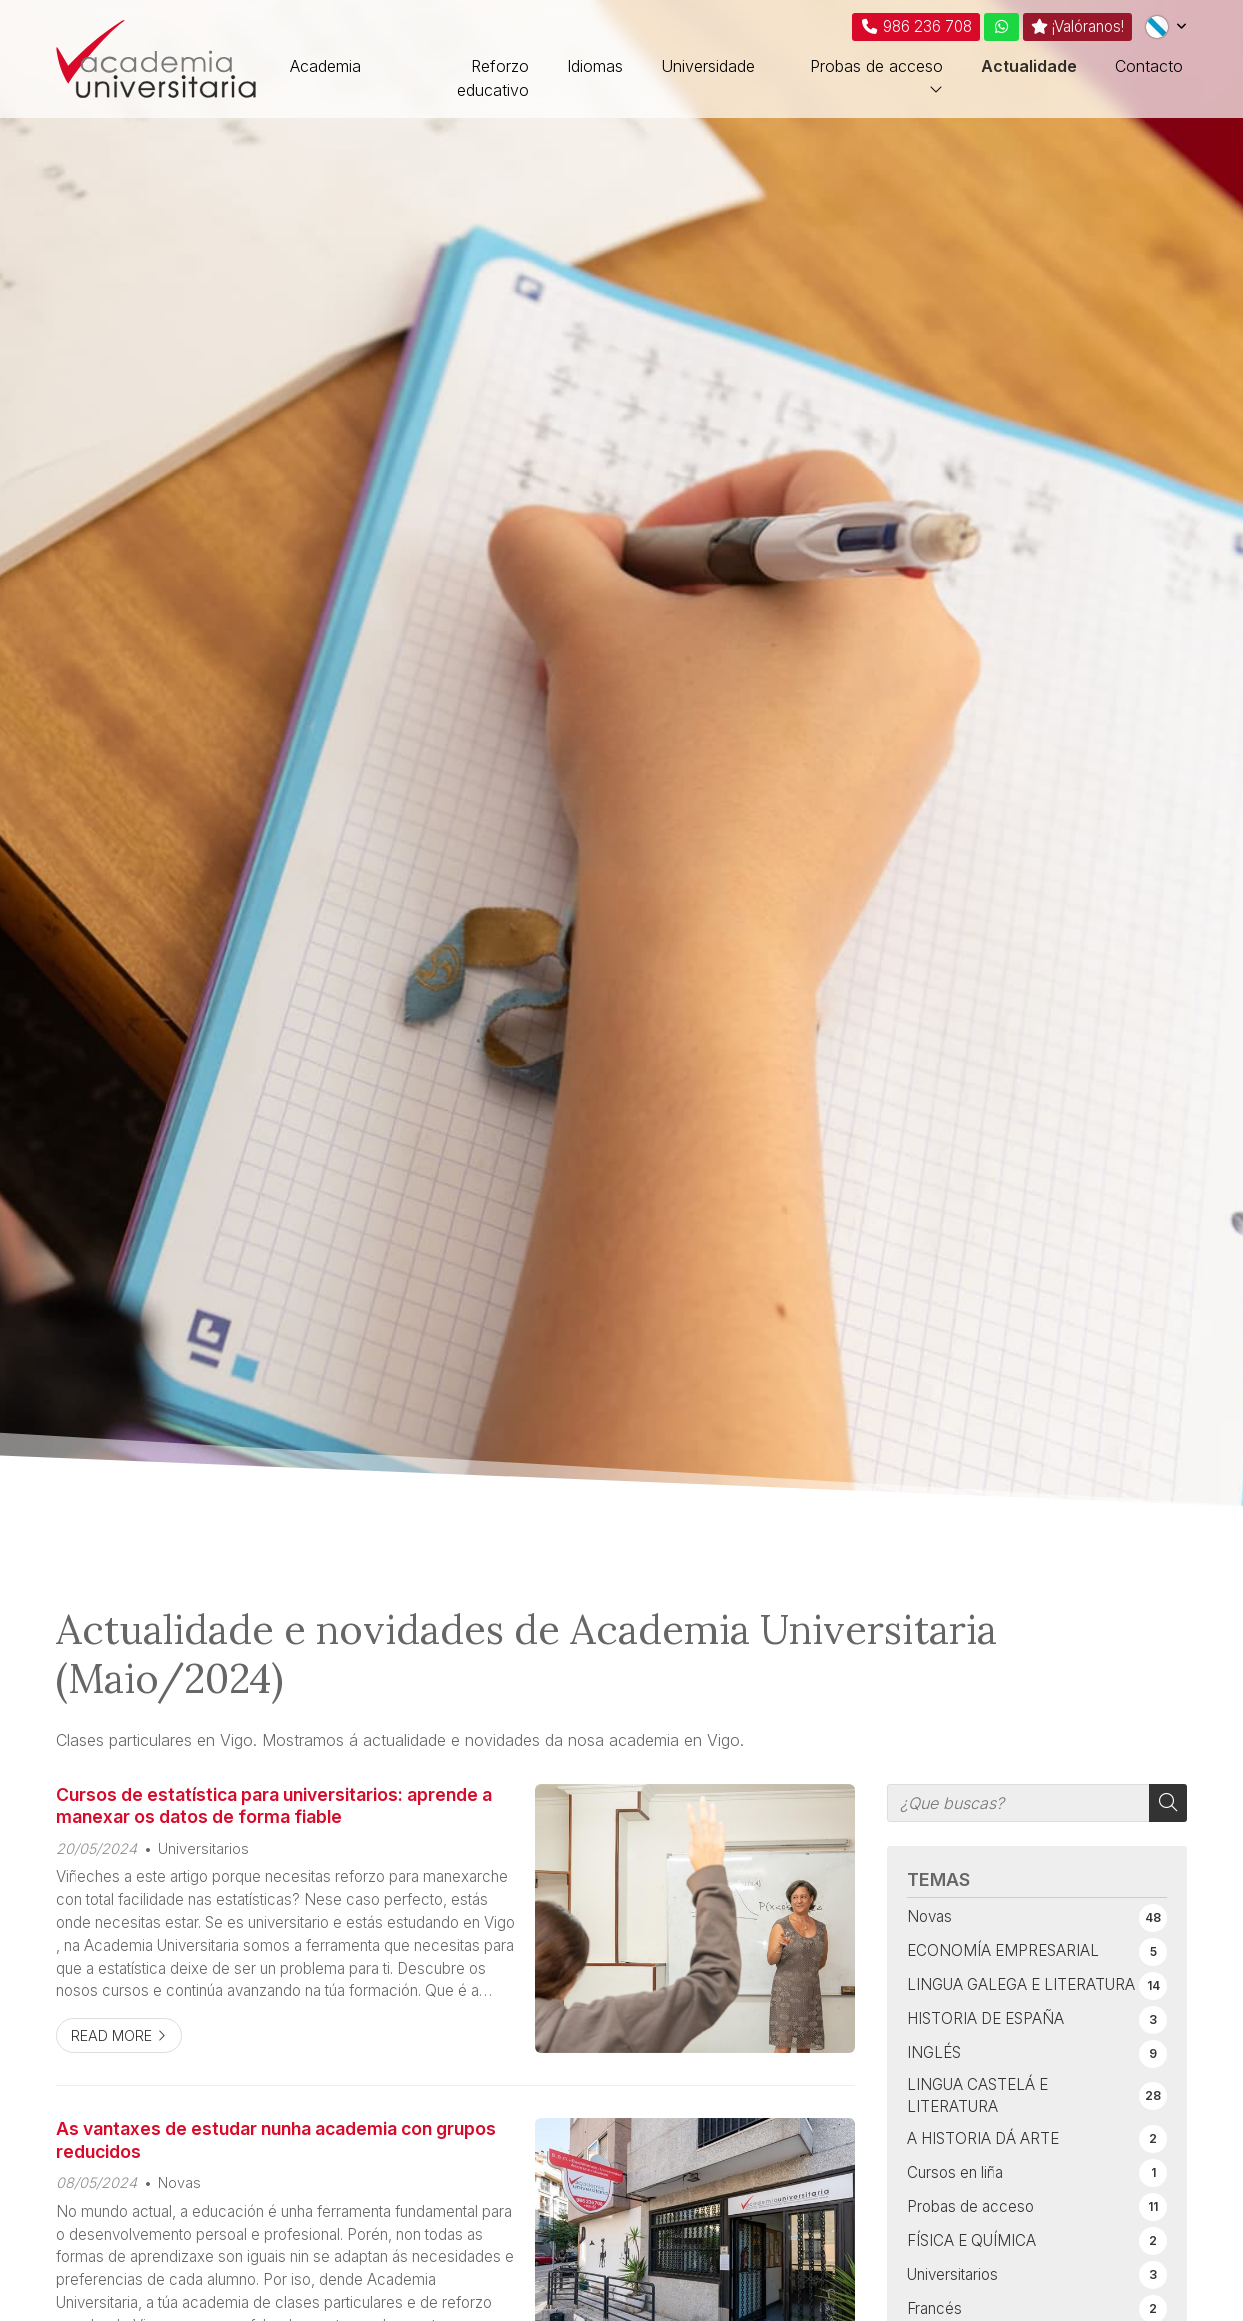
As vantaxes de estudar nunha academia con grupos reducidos (276, 2139)
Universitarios (203, 1848)
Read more (111, 2035)
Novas (179, 2182)
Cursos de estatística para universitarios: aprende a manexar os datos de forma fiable (274, 1805)
